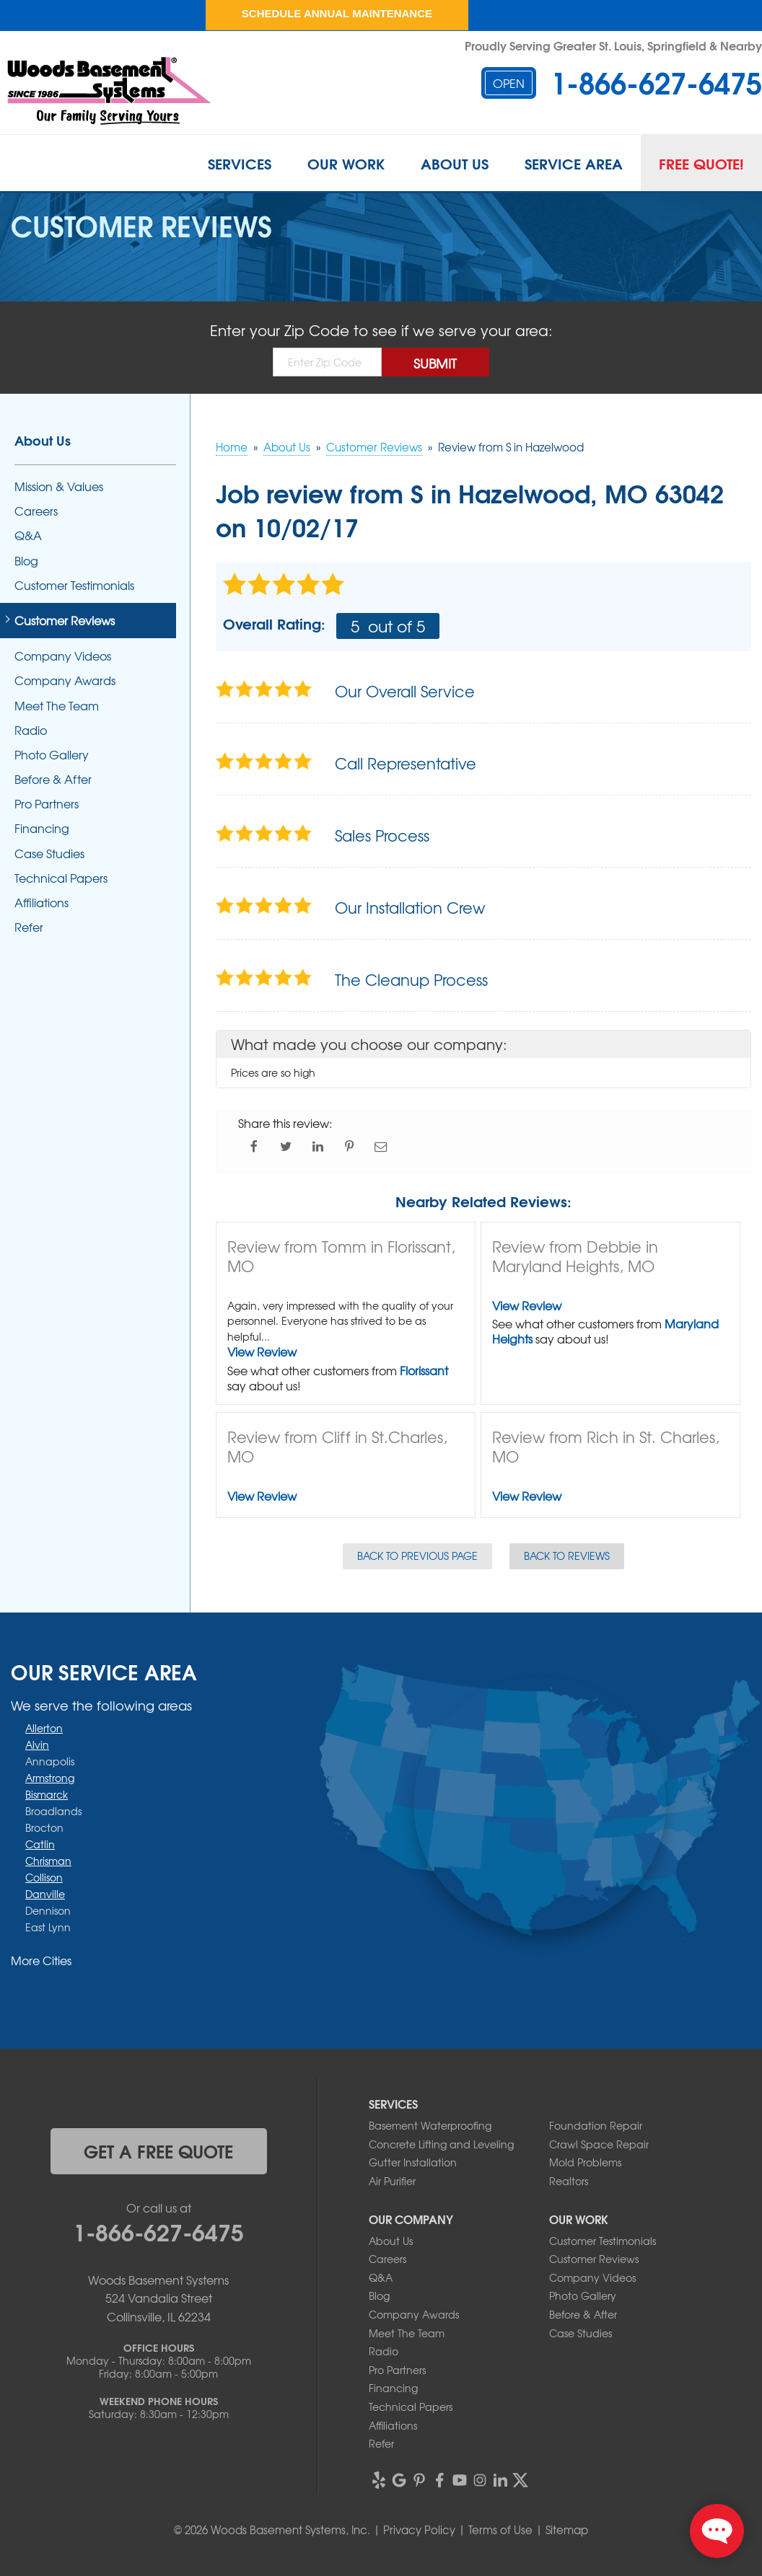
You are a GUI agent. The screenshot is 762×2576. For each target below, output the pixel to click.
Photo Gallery (51, 755)
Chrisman (48, 1860)
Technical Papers (61, 878)
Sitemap (567, 2530)
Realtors (568, 2181)
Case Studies (49, 853)
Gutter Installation (413, 2162)
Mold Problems (585, 2162)
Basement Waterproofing (430, 2125)
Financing (41, 828)
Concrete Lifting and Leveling (441, 2144)
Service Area (574, 163)
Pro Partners (46, 804)
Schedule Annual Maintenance (337, 13)
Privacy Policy (419, 2530)
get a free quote (158, 2150)
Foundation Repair (595, 2125)
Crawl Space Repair (599, 2144)
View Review (262, 1351)
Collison (44, 1877)
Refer (28, 927)
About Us (455, 163)
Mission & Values (58, 486)
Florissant (424, 1370)
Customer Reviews (64, 620)
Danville (45, 1894)
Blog (26, 561)
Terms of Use (500, 2530)
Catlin (40, 1844)
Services (239, 163)
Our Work (346, 163)
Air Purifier (392, 2181)
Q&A (28, 535)
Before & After (53, 779)
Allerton (44, 1728)
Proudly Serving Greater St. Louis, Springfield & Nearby (613, 45)
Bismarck (46, 1794)
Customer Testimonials (74, 585)
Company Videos (62, 656)
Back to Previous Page (417, 1555)
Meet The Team (56, 706)
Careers (36, 511)
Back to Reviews (567, 1555)
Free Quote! (701, 163)
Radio (30, 730)
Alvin (37, 1744)
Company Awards (64, 680)
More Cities (41, 1960)
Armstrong (49, 1777)
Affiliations (41, 902)
